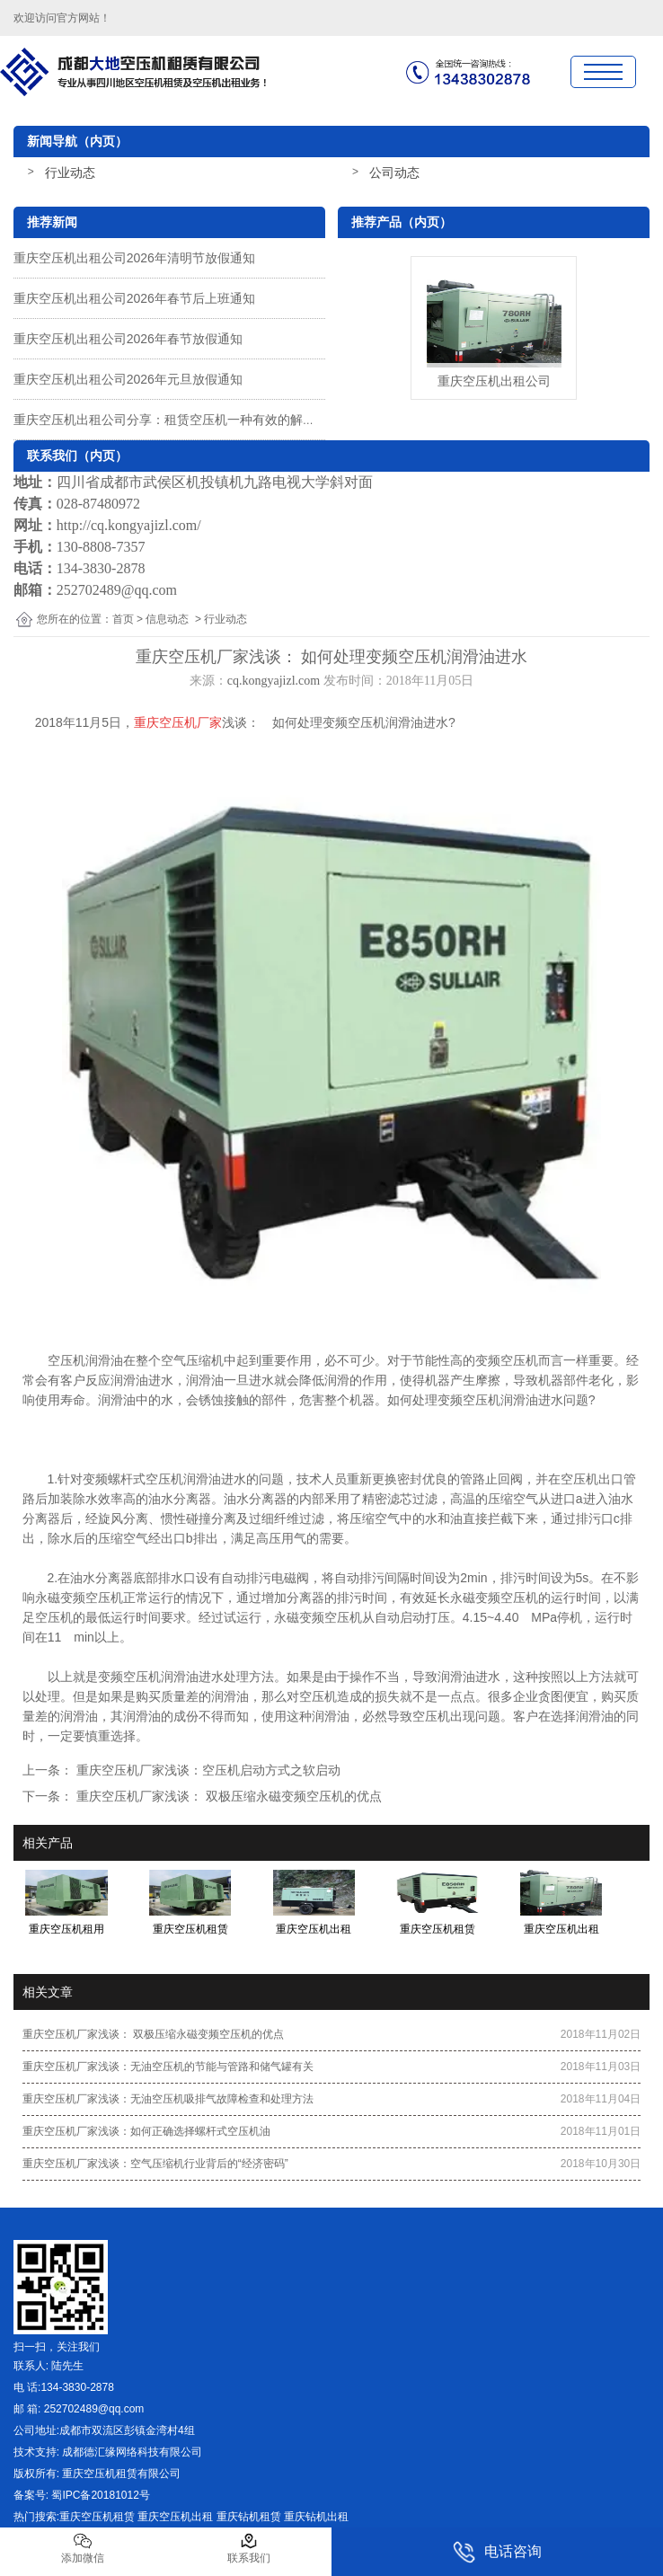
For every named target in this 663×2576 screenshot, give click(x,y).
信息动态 (167, 619)
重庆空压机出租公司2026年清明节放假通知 (134, 258)
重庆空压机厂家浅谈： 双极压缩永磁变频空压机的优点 (227, 1796)
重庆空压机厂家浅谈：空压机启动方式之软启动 (206, 1770)
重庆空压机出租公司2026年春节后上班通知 (134, 298)
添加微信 (82, 2548)
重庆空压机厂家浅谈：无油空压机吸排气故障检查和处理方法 (168, 2099)
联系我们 (248, 2548)
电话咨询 (497, 2552)
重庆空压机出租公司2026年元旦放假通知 (128, 379)
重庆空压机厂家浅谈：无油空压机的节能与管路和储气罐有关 (168, 2066)
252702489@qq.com (117, 590)
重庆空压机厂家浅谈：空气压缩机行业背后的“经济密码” (155, 2163)
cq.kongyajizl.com (273, 680)
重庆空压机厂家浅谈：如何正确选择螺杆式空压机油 (146, 2131)
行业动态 (70, 172)
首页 (123, 619)
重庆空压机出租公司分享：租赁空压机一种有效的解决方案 (176, 419)
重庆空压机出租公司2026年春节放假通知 (128, 339)
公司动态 (394, 172)
